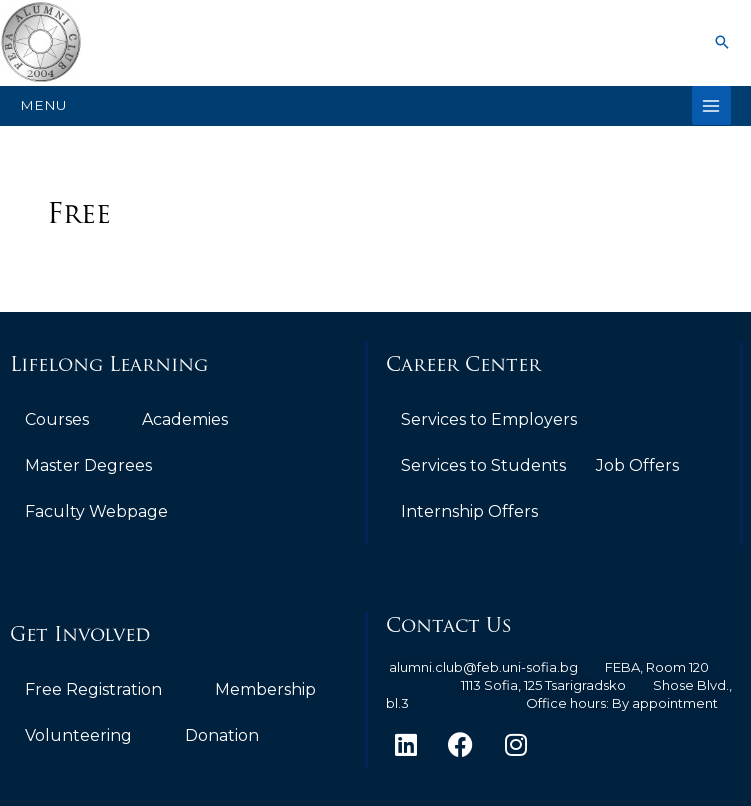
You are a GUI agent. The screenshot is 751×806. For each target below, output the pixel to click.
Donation (222, 735)
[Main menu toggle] (711, 105)
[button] (722, 42)
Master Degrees (88, 465)
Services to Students (483, 465)
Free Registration (93, 689)
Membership (265, 689)
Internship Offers (469, 511)
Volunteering (78, 735)
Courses (57, 419)
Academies (185, 419)
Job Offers (637, 465)
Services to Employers (489, 419)
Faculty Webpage (96, 511)
